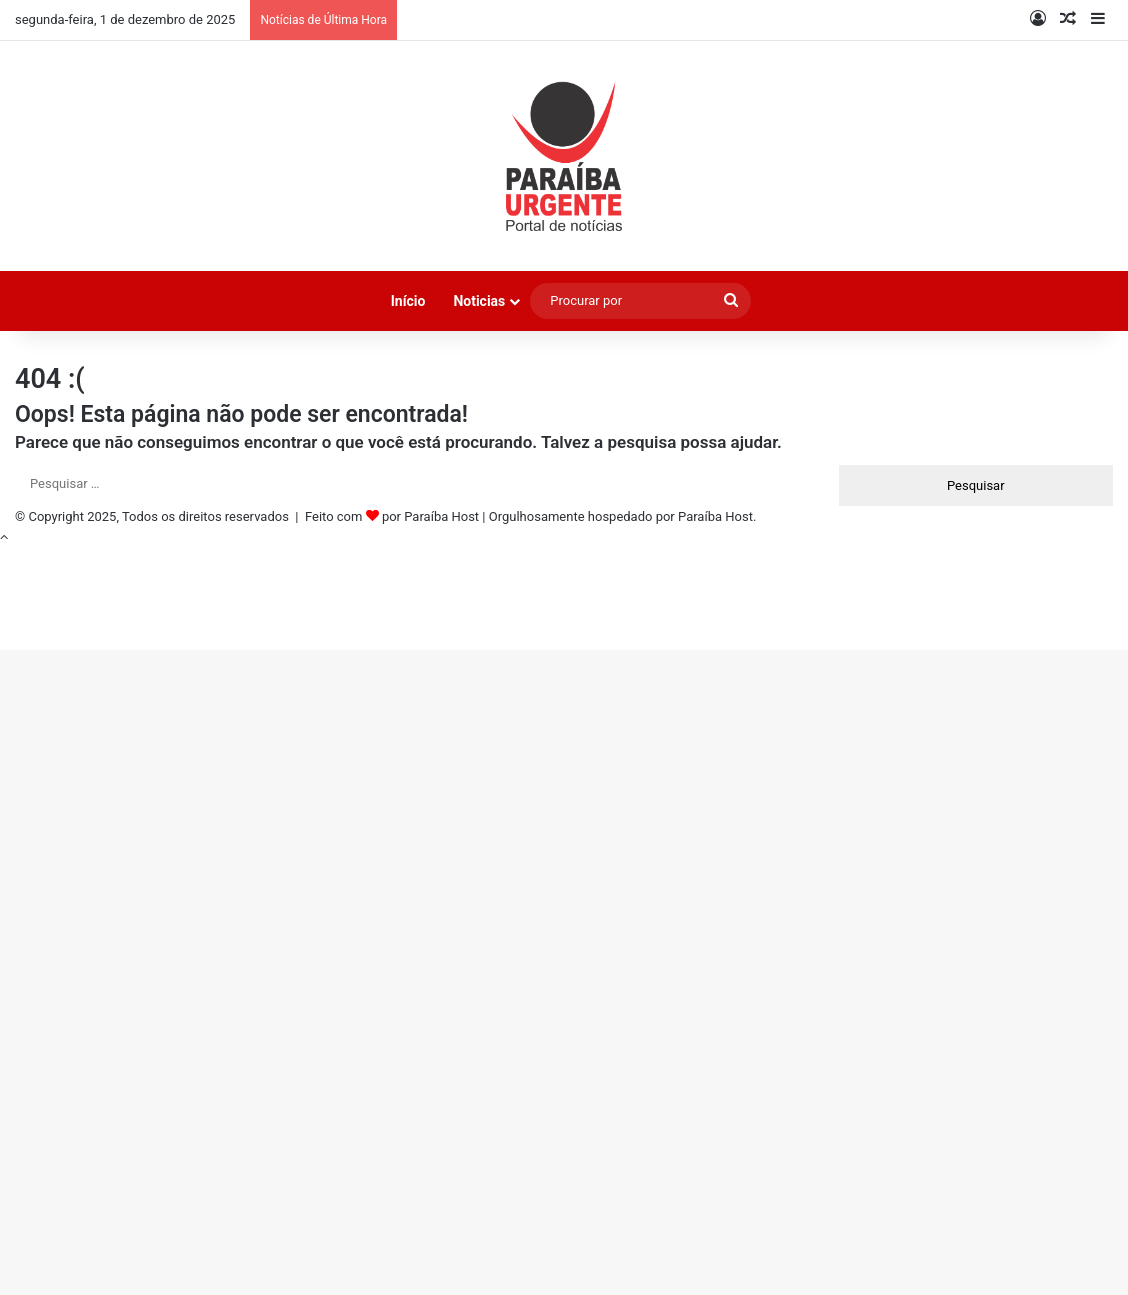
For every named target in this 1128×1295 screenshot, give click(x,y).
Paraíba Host (441, 516)
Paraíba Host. (717, 516)
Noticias (479, 301)
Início (408, 301)
